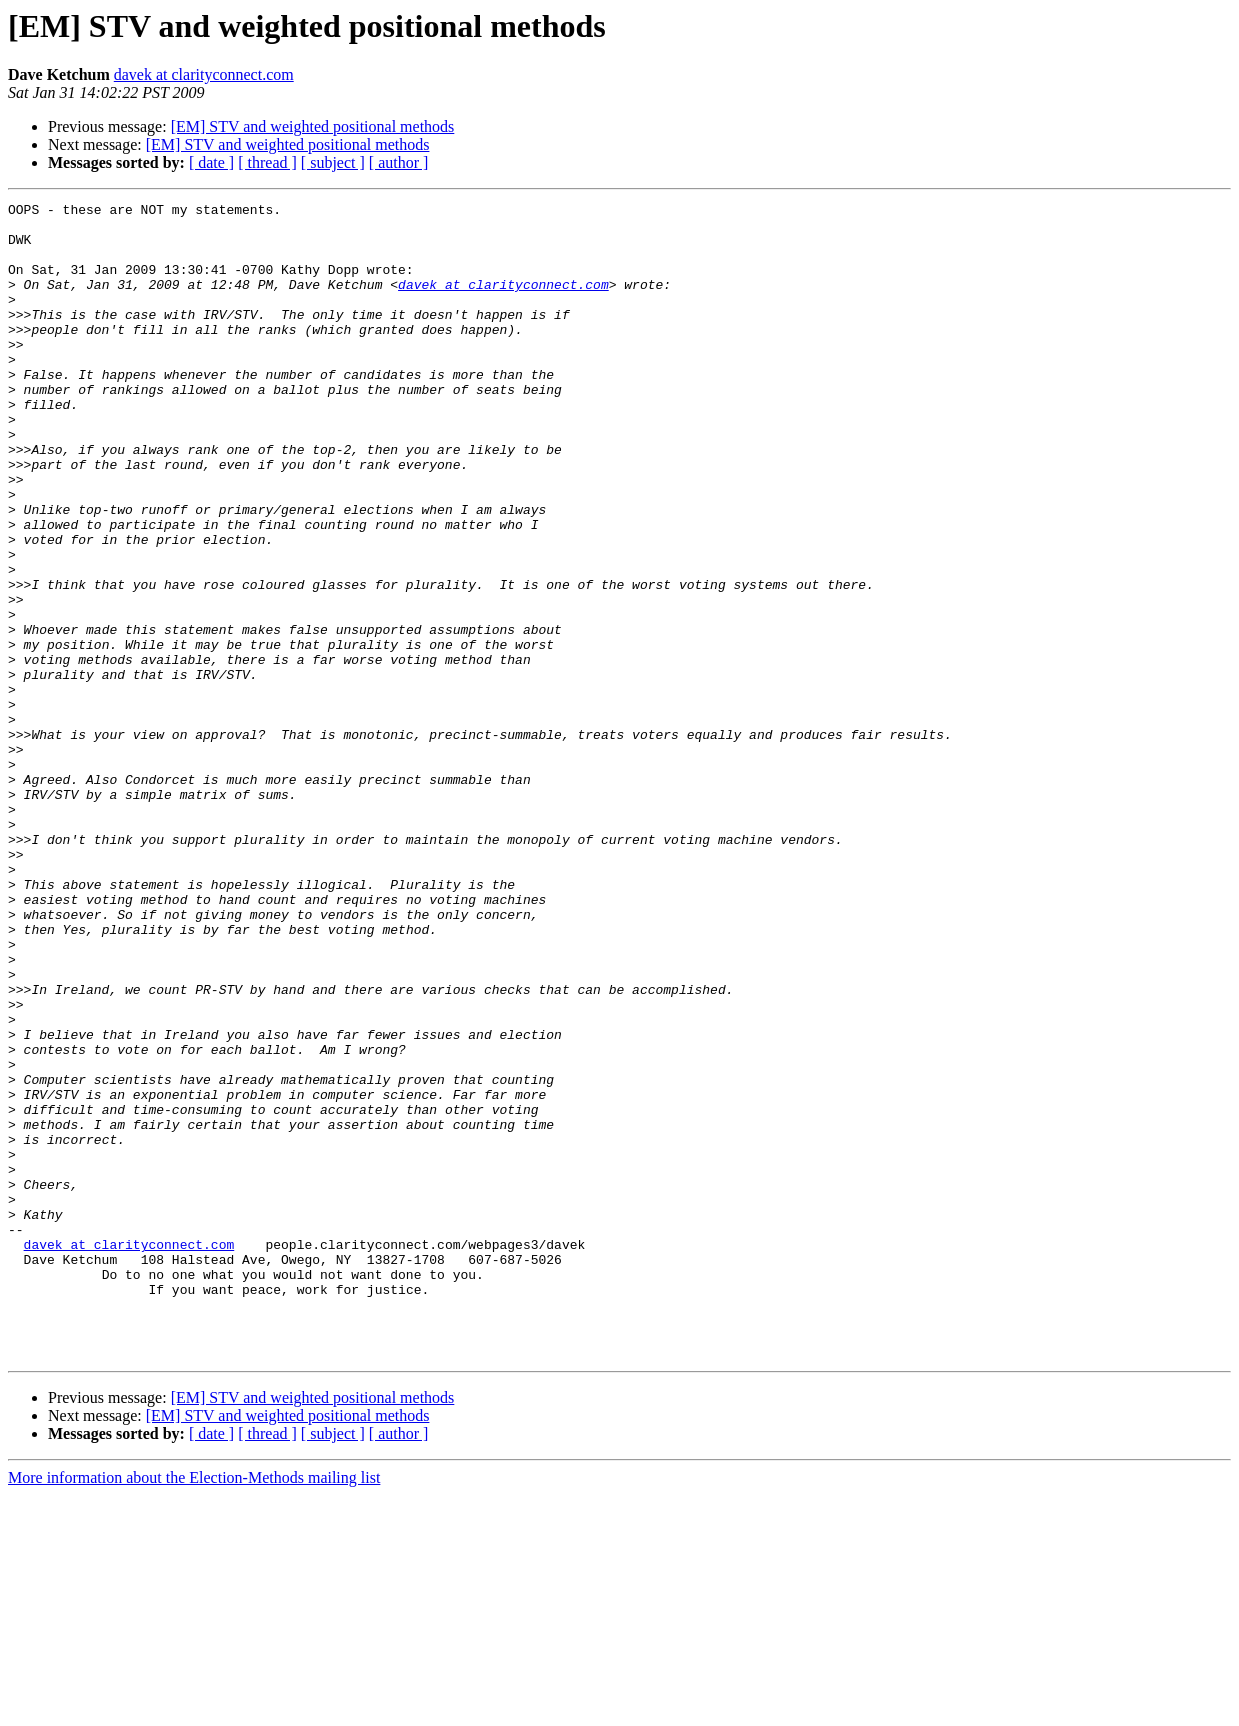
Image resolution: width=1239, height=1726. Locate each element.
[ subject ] (333, 162)
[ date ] (211, 162)
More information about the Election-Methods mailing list (194, 1708)
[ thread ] (267, 162)
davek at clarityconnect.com (204, 74)
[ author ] (399, 162)
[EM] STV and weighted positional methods (313, 126)
